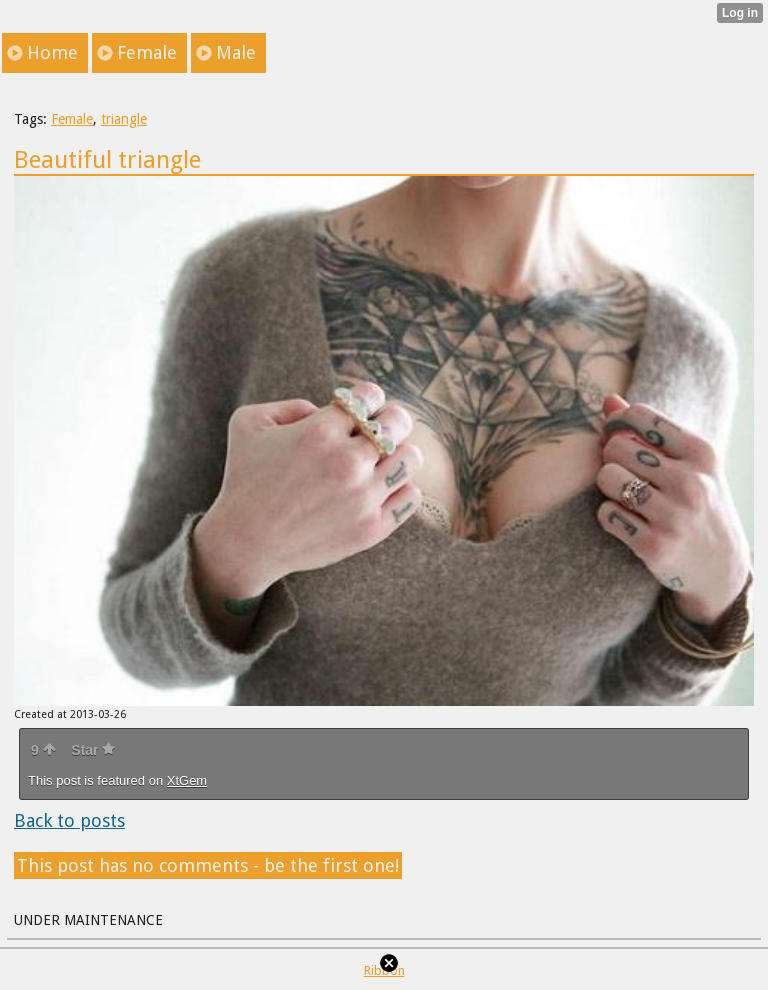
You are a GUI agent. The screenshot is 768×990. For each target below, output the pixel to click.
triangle (124, 119)
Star (93, 750)
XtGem (187, 780)
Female (72, 119)
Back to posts (69, 820)
